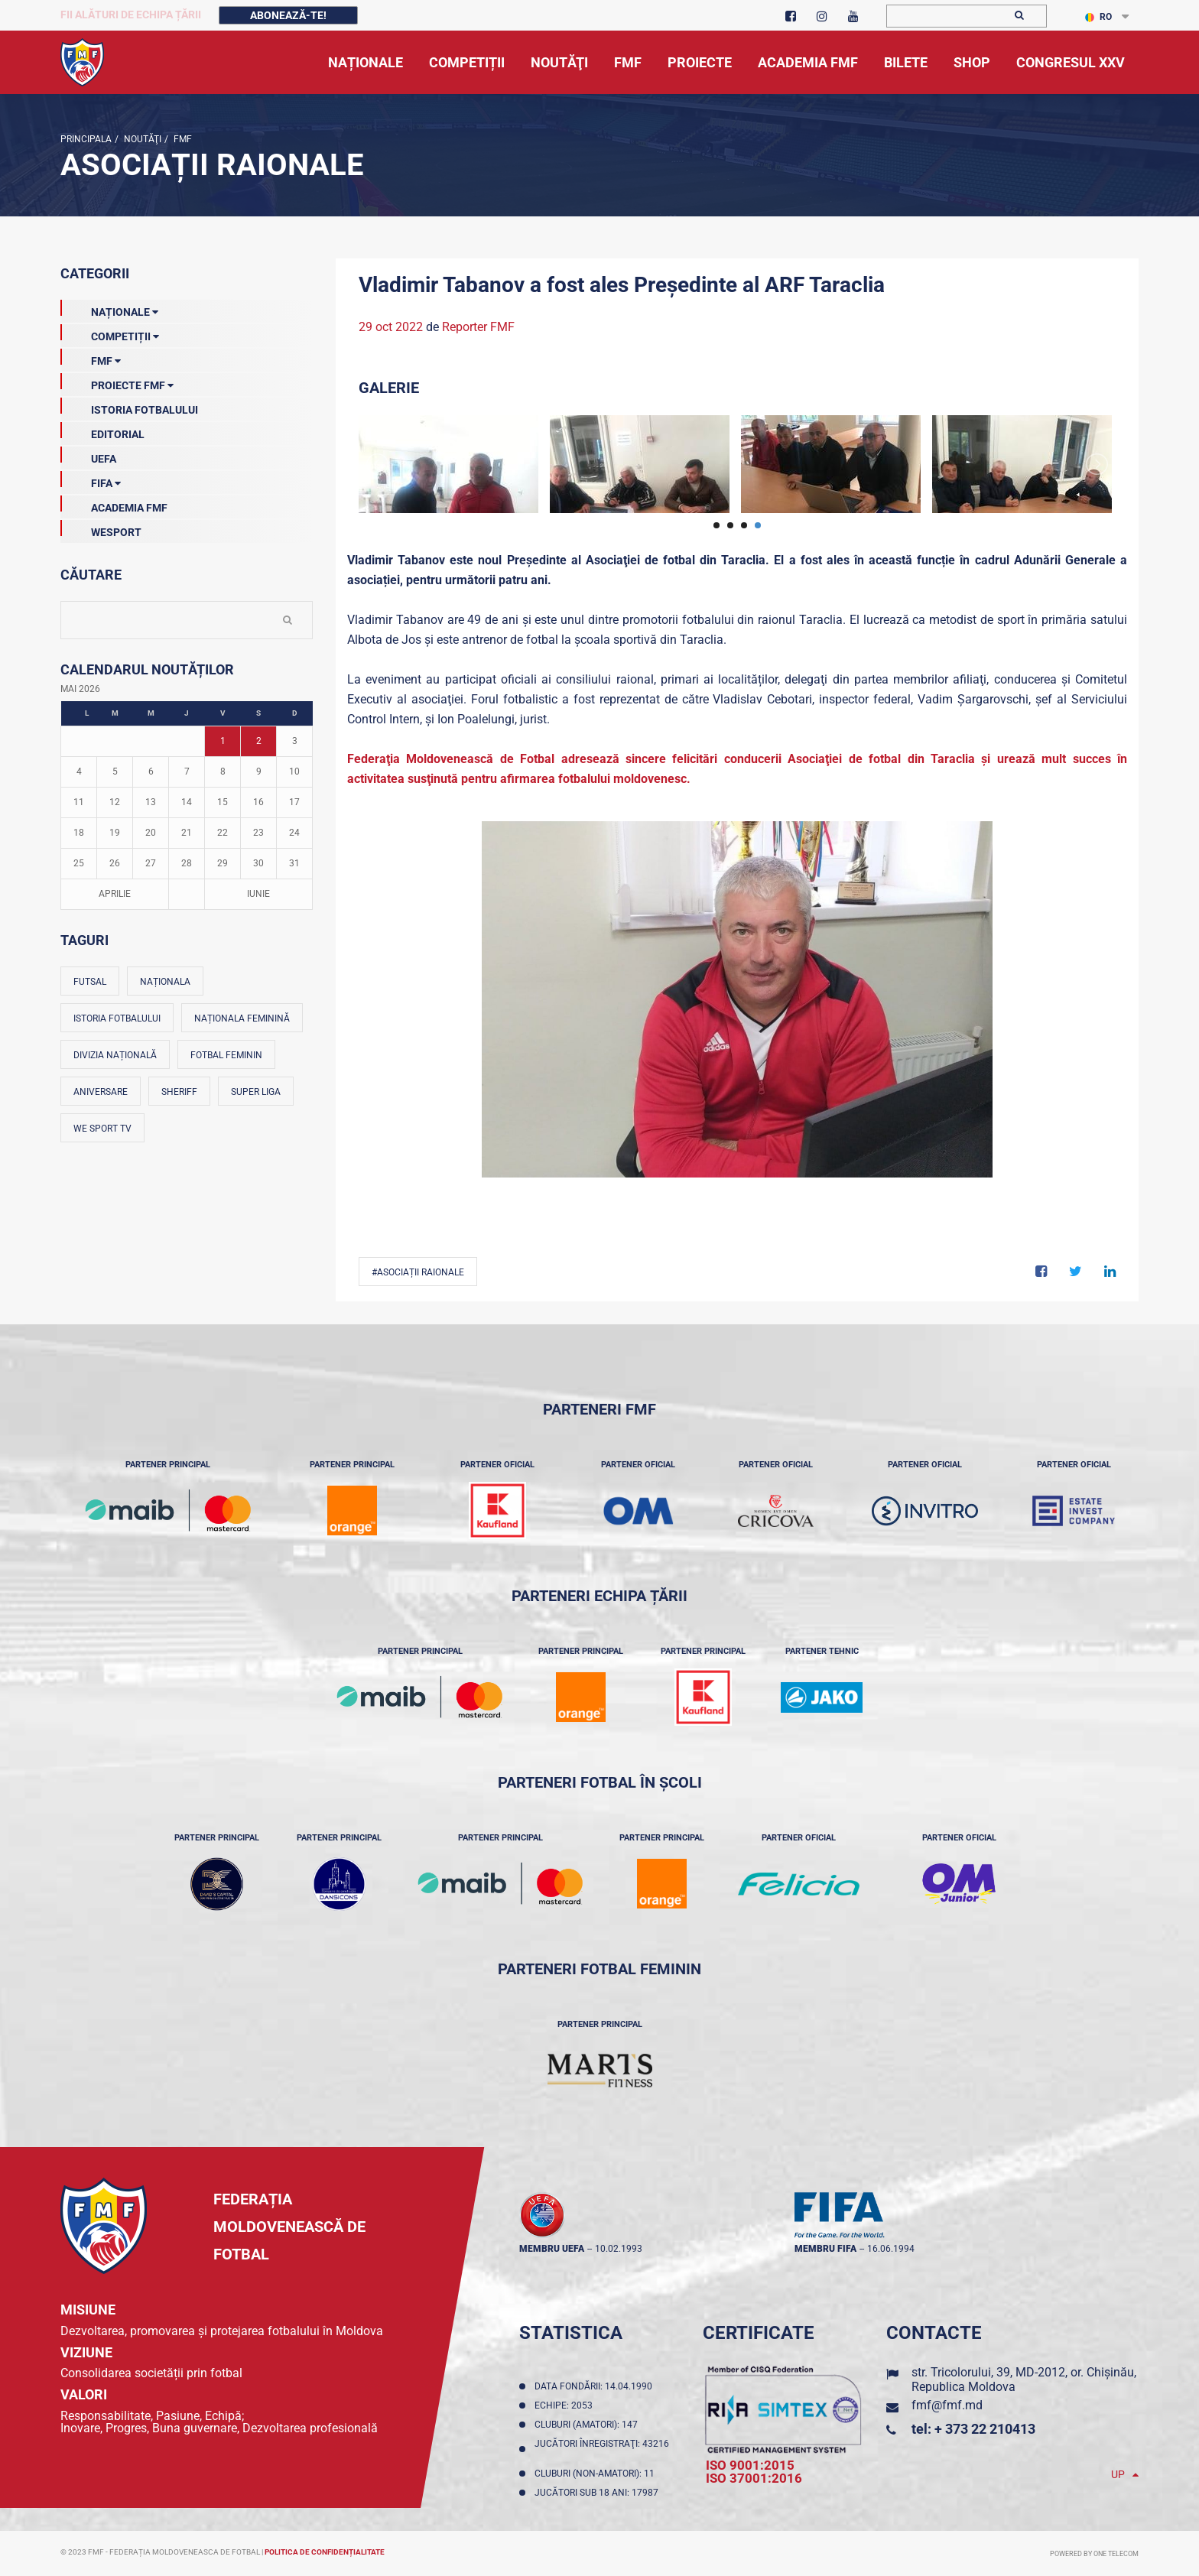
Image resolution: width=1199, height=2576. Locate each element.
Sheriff (179, 1092)
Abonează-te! (288, 15)
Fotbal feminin (226, 1055)
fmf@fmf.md (947, 2405)
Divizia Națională (115, 1055)
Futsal (89, 981)
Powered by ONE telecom (1094, 2554)
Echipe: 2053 (566, 2405)
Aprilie (115, 893)
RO (1098, 16)
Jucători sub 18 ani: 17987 (599, 2492)
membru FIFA (825, 2248)
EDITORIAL (102, 431)
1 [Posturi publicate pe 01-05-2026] (223, 741)
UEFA (88, 456)
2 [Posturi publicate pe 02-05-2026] (259, 741)
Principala (86, 139)
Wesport (100, 529)
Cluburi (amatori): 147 (588, 2424)
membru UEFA (551, 2248)
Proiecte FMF (117, 382)
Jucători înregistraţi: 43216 (602, 2449)
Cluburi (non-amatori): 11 (597, 2473)
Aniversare (100, 1092)
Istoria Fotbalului (129, 407)
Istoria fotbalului (117, 1018)
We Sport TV (102, 1128)
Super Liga (256, 1092)
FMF (181, 139)
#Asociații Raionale (418, 1272)
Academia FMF (113, 504)
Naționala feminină (242, 1018)
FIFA (90, 480)
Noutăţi (141, 139)
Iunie (258, 893)
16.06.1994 (891, 2248)
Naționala (165, 981)
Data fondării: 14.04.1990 (596, 2386)
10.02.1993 (618, 2248)
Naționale (109, 309)
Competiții (109, 333)
